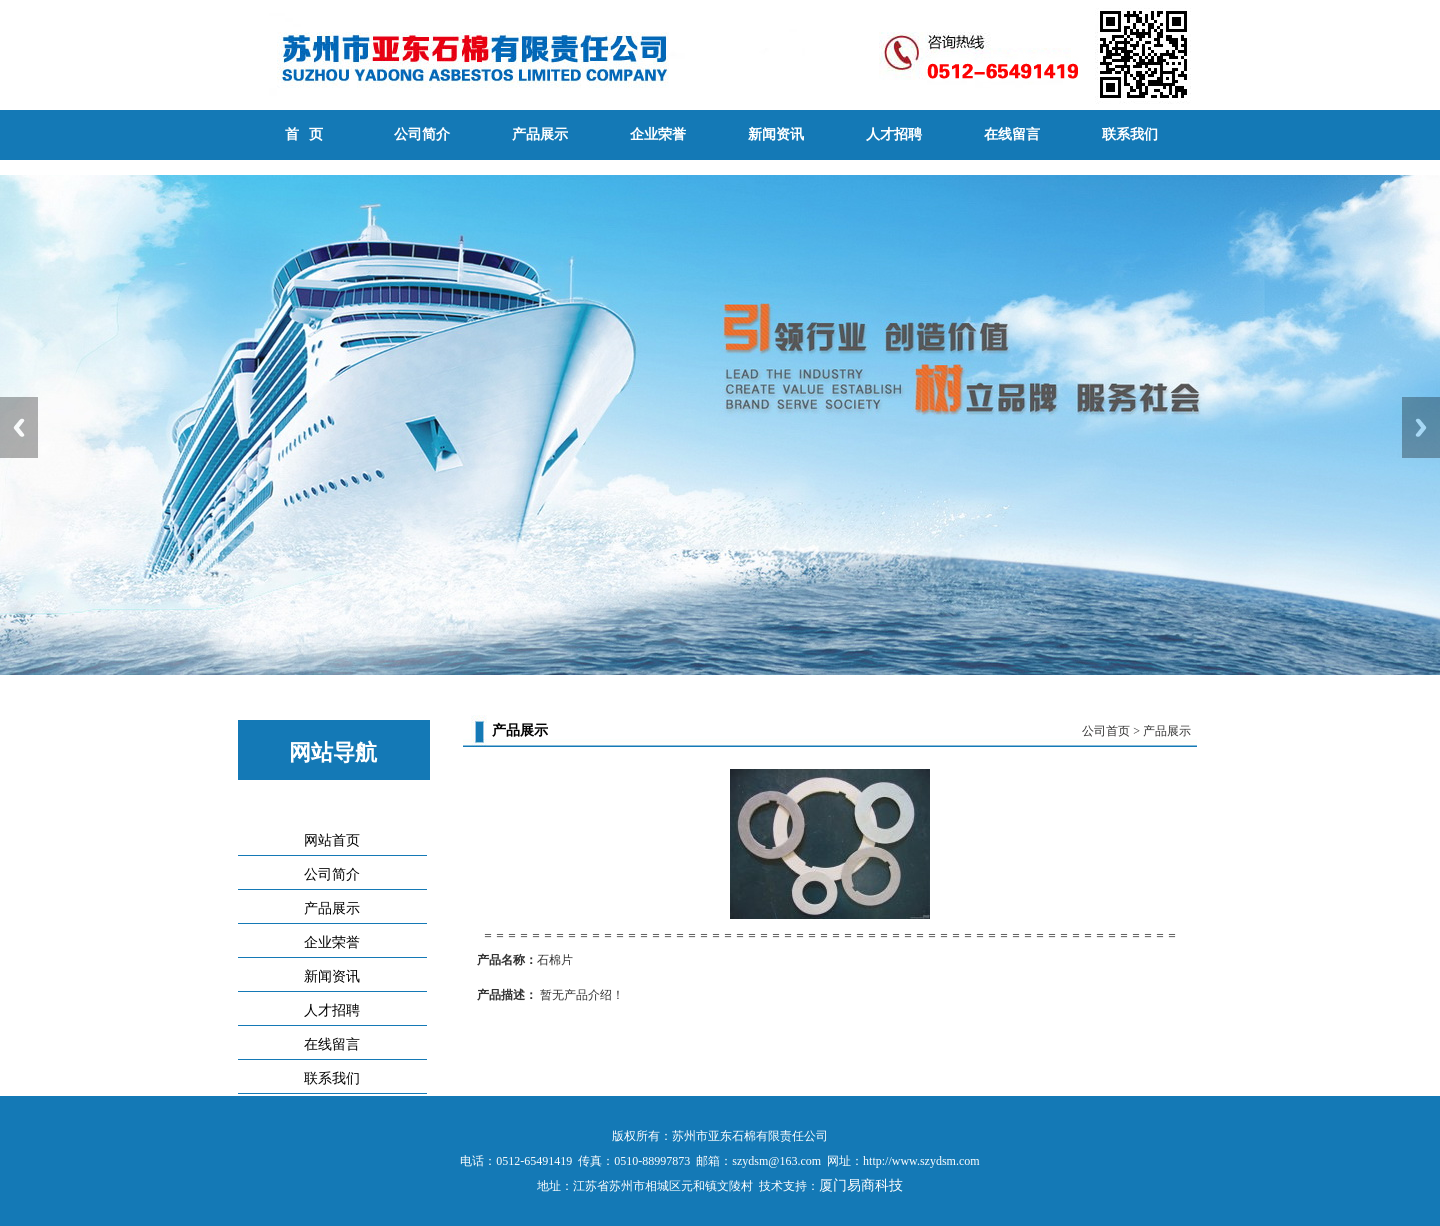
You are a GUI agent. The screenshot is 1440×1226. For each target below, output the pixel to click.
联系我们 (1130, 134)
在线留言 (1012, 134)
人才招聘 (894, 134)
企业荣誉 (658, 134)
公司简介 (422, 134)
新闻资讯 (776, 134)
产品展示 (540, 134)
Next (1421, 427)
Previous (19, 427)
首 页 (304, 134)
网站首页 (332, 840)
